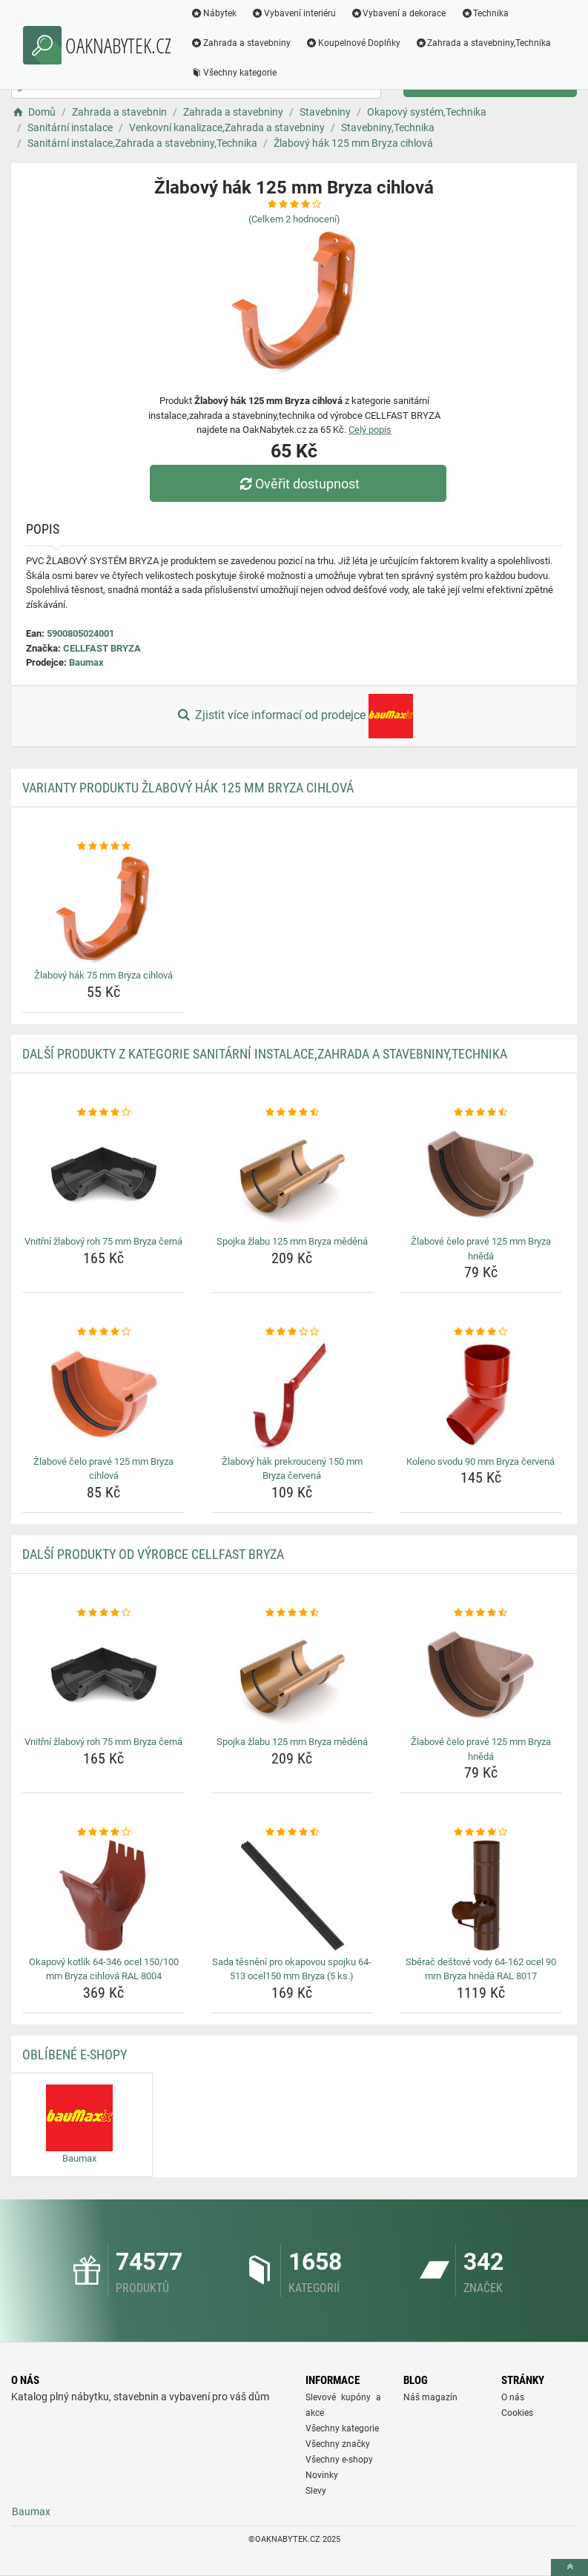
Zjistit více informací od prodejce (293, 716)
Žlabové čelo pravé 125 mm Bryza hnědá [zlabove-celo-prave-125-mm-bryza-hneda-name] (481, 1249)
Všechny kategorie (234, 72)
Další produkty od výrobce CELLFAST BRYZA (153, 1554)
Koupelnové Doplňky (352, 43)
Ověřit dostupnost (297, 484)
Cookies (517, 2413)
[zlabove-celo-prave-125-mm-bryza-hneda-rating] (480, 1112)
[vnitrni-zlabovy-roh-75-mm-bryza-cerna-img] (103, 1175)
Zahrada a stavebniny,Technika (483, 43)
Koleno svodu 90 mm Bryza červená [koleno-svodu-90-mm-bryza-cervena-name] (480, 1461)
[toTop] (569, 2567)
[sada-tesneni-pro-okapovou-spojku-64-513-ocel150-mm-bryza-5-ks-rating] (291, 1832)
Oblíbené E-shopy (74, 2054)
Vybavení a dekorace (398, 13)
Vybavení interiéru (293, 13)
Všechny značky (337, 2444)
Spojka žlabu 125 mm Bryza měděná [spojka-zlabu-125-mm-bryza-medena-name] (292, 1241)
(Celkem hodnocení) (294, 219)
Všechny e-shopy (339, 2459)
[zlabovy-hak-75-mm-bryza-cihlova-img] (103, 908)
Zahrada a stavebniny (241, 43)
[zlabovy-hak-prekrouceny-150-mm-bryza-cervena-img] (291, 1395)
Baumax (86, 662)
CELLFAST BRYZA (102, 648)
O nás (512, 2397)
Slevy (315, 2491)
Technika (484, 13)
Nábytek (214, 13)
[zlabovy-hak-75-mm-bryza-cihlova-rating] (103, 846)
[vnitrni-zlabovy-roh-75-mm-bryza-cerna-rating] (103, 1112)
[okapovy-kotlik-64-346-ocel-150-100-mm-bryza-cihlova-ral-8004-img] (103, 1895)
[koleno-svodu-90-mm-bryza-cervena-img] (480, 1395)
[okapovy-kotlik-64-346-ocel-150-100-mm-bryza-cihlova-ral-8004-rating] (103, 1832)
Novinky (321, 2475)
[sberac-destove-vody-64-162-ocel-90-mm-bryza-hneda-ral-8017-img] (480, 1895)
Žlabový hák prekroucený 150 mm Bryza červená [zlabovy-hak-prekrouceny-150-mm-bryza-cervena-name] (292, 1469)
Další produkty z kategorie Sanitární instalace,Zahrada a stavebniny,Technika (264, 1054)
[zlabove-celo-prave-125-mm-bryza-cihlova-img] (103, 1395)
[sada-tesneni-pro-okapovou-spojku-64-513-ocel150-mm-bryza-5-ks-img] (291, 1895)
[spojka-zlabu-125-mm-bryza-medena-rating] (291, 1112)
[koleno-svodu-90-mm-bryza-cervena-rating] (480, 1332)
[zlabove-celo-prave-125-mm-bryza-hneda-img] (480, 1175)
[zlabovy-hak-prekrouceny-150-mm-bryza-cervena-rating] (291, 1332)
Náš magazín (430, 2397)
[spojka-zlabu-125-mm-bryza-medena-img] (291, 1175)
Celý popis (370, 429)
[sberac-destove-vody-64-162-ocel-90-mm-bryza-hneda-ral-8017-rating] (480, 1832)
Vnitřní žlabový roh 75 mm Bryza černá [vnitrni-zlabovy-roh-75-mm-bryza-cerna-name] (103, 1241)
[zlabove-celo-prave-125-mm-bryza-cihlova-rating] (103, 1332)
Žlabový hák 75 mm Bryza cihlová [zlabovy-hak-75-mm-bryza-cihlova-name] (103, 975)
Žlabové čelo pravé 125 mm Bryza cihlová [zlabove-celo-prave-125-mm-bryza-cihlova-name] (103, 1469)
